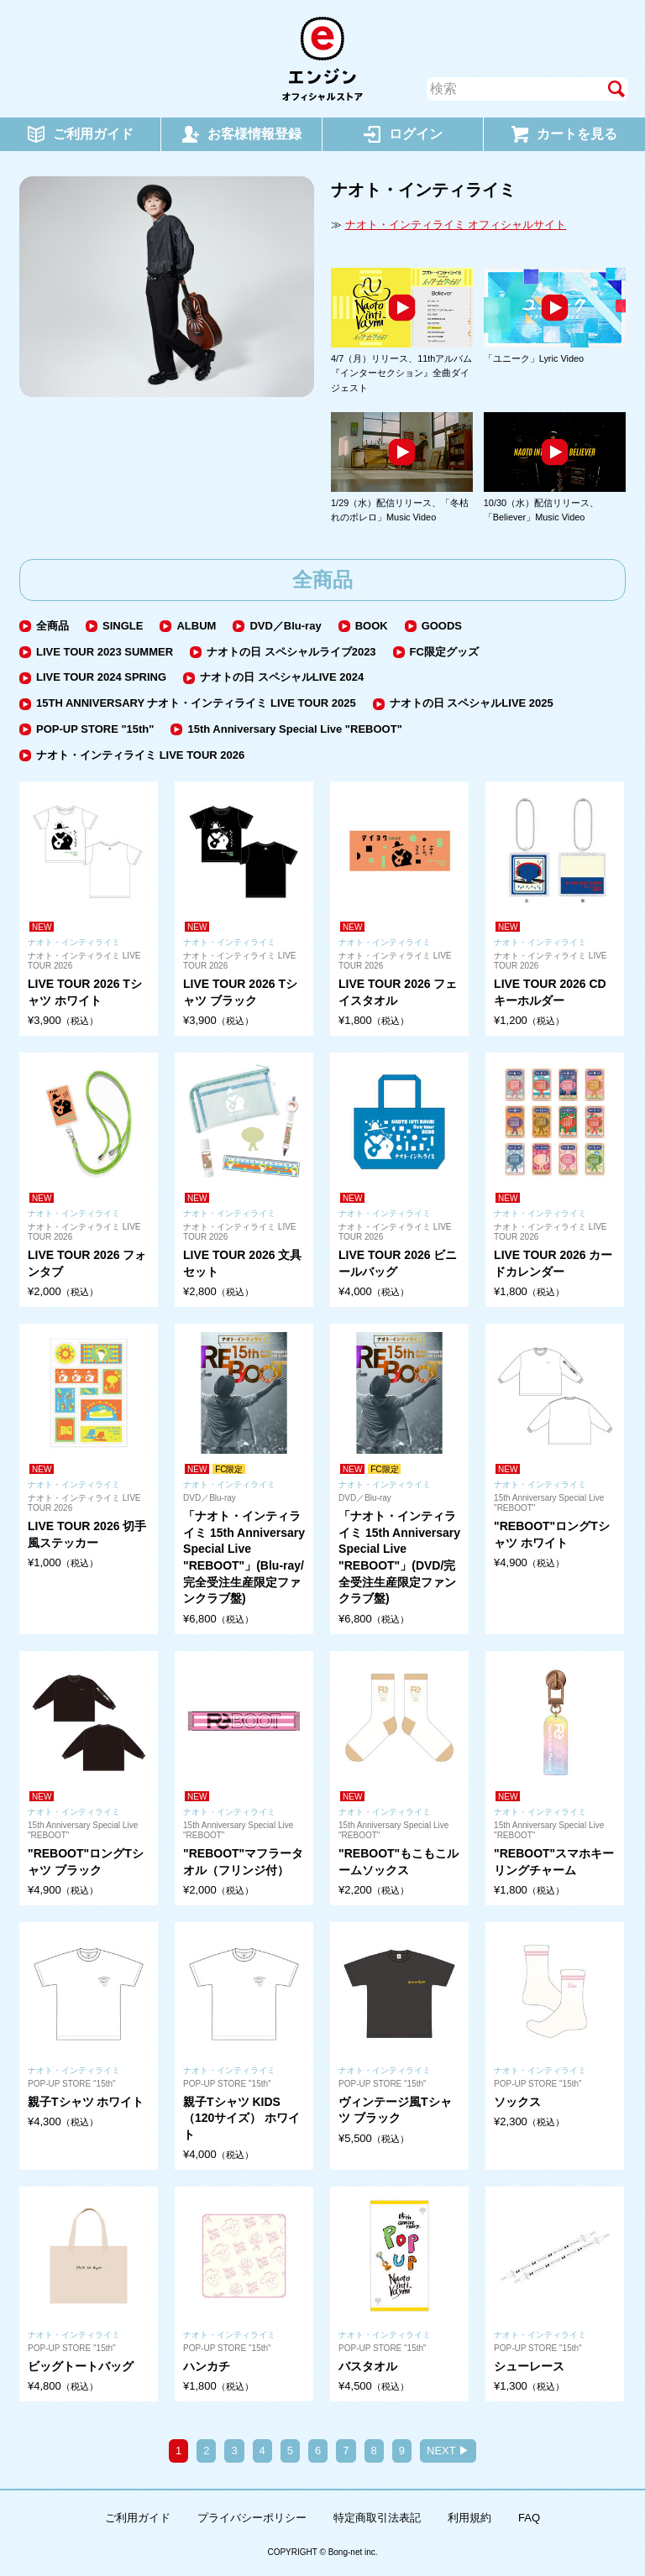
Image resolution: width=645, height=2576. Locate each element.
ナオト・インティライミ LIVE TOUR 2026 (140, 755)
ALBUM (196, 625)
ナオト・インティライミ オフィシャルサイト (456, 224)
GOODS (442, 625)
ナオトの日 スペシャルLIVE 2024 (282, 677)
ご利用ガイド (137, 2517)
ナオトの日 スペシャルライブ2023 (291, 651)
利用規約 (469, 2517)
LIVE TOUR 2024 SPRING (101, 677)
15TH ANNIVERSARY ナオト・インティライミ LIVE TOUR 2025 (196, 703)
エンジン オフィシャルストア (322, 59)
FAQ (529, 2517)
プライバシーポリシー (252, 2517)
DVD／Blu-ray (285, 625)
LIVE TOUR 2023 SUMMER (104, 651)
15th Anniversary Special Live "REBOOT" (294, 729)
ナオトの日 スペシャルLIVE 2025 (471, 703)
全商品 (52, 625)
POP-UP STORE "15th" (95, 729)
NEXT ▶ (448, 2450)
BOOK (371, 625)
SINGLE (122, 625)
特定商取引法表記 (377, 2517)
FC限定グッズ (444, 651)
